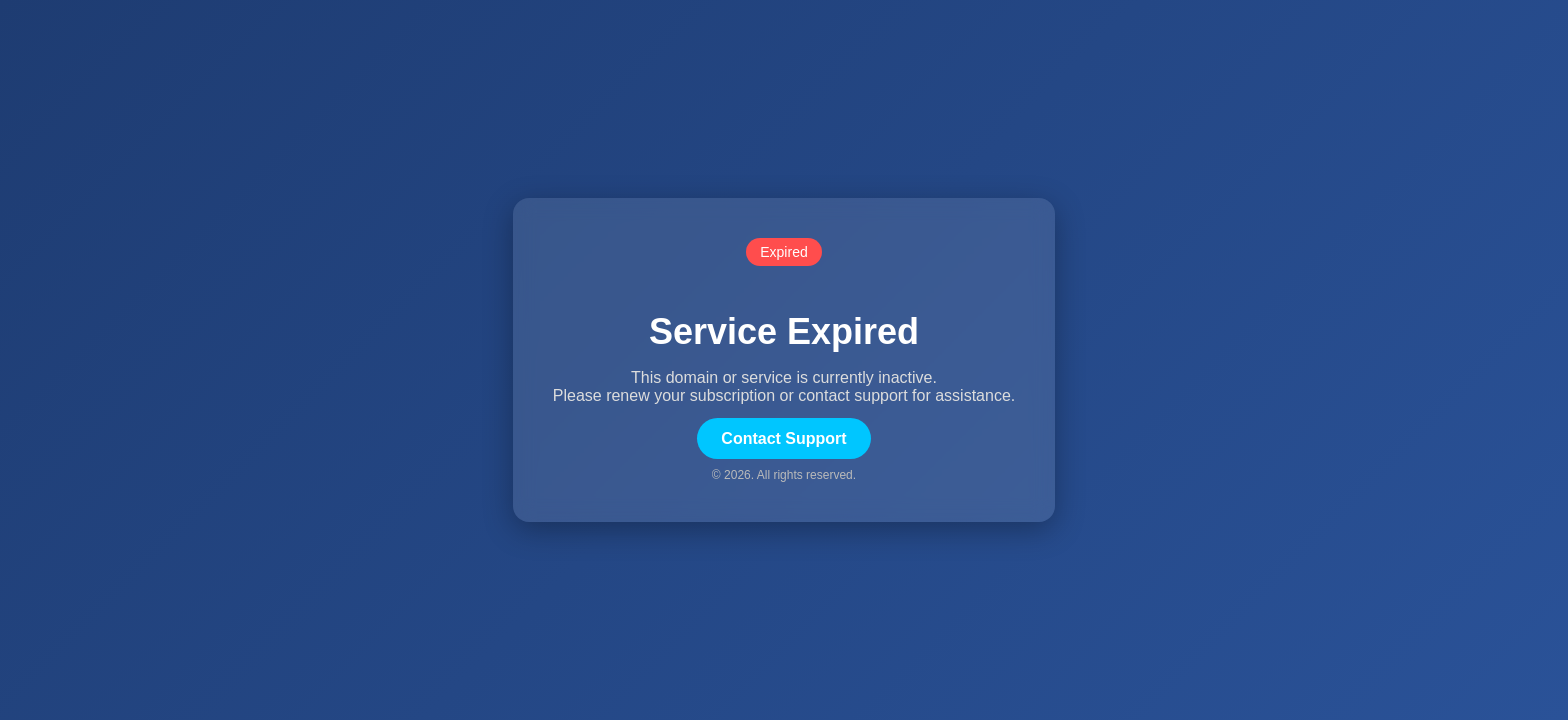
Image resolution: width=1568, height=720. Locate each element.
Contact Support (783, 438)
